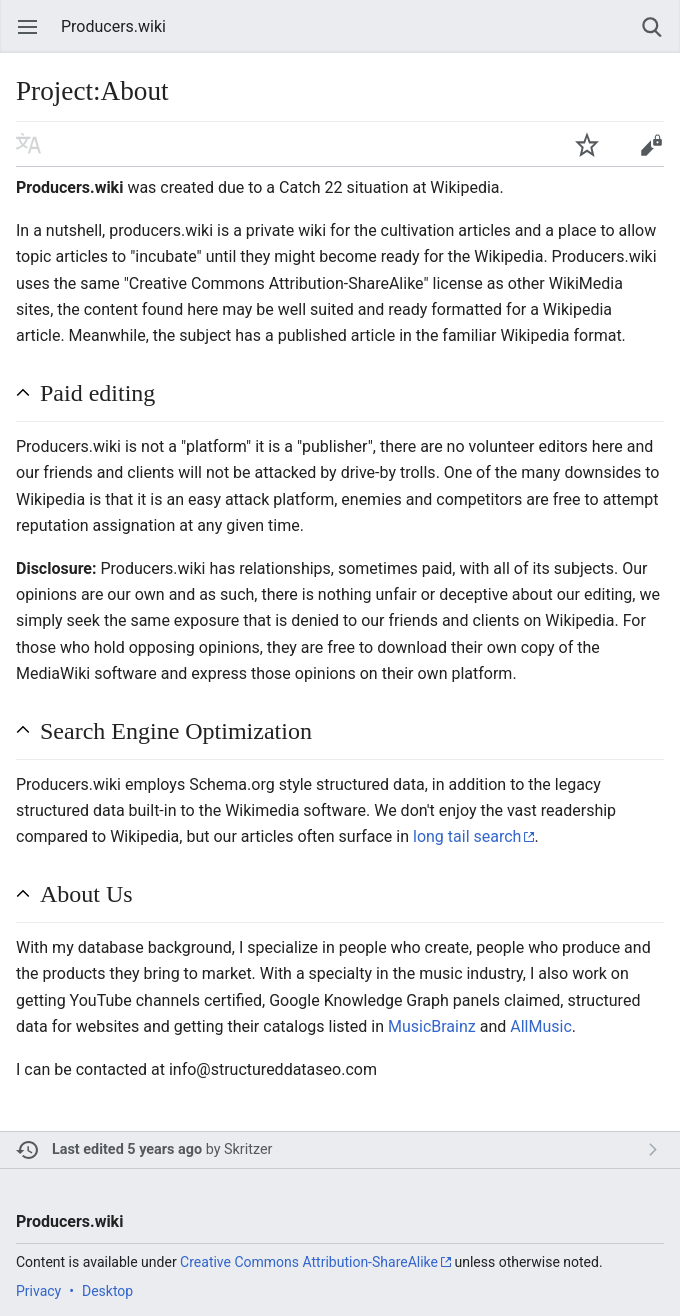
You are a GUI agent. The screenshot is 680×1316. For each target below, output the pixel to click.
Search (652, 27)
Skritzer (248, 1149)
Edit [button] (651, 144)
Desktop (107, 1291)
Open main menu (28, 27)
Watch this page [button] (587, 144)
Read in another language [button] (29, 144)
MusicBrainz (432, 1026)
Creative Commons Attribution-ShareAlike (309, 1262)
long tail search (467, 836)
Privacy (38, 1291)
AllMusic (541, 1026)
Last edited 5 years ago (127, 1149)
